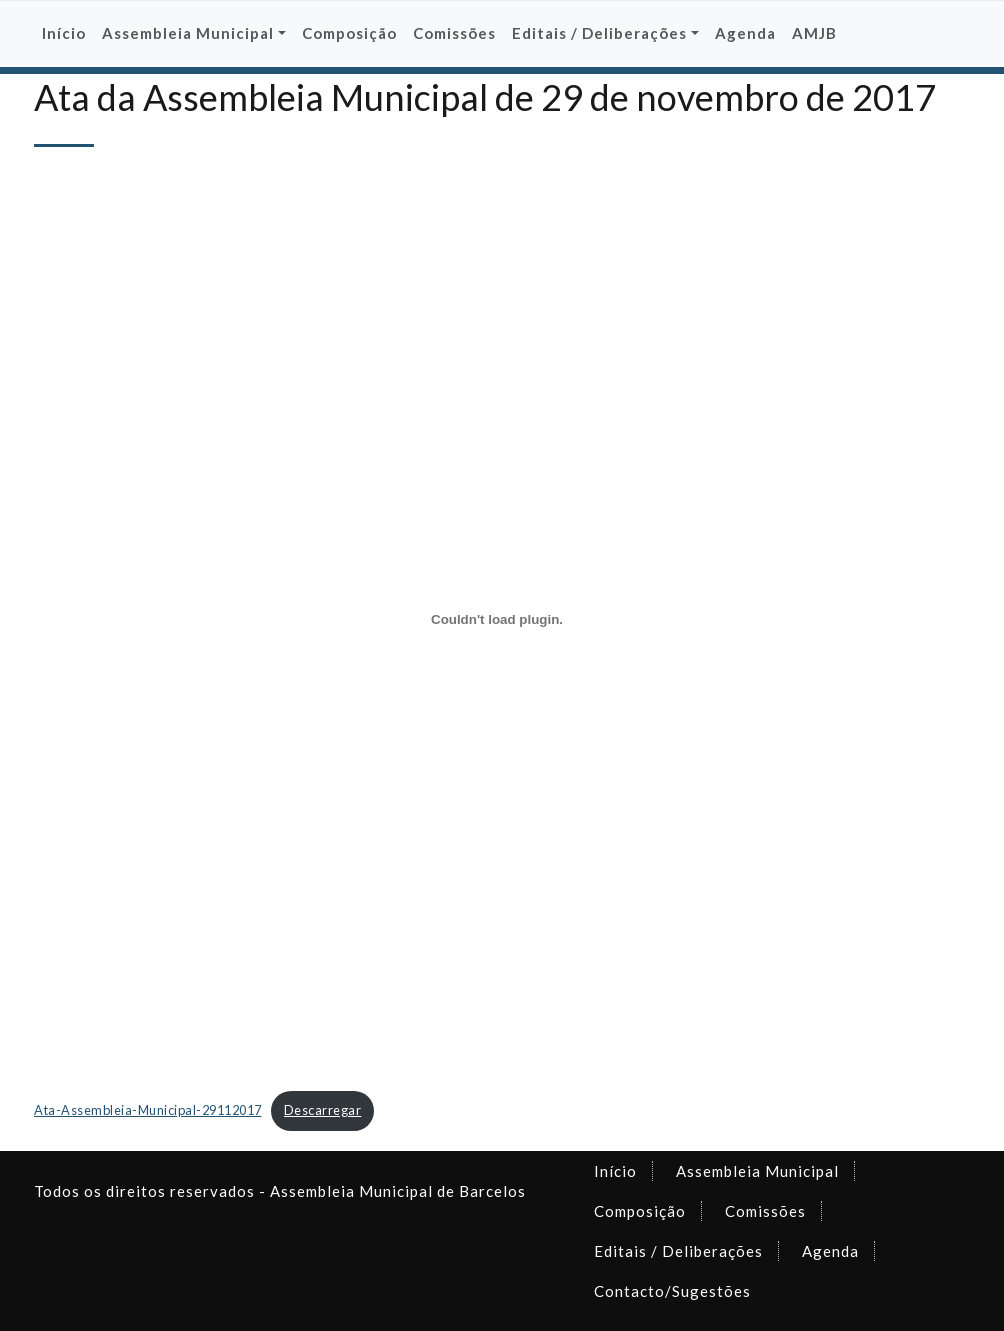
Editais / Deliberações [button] (599, 33)
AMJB (814, 33)
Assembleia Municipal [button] (188, 33)
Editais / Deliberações (678, 1251)
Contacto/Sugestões (672, 1291)
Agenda (745, 33)
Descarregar (323, 1110)
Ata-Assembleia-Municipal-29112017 (148, 1110)
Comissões (454, 33)
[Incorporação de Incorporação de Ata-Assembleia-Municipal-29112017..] (497, 619)
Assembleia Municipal (757, 1171)
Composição (349, 33)
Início (64, 33)
